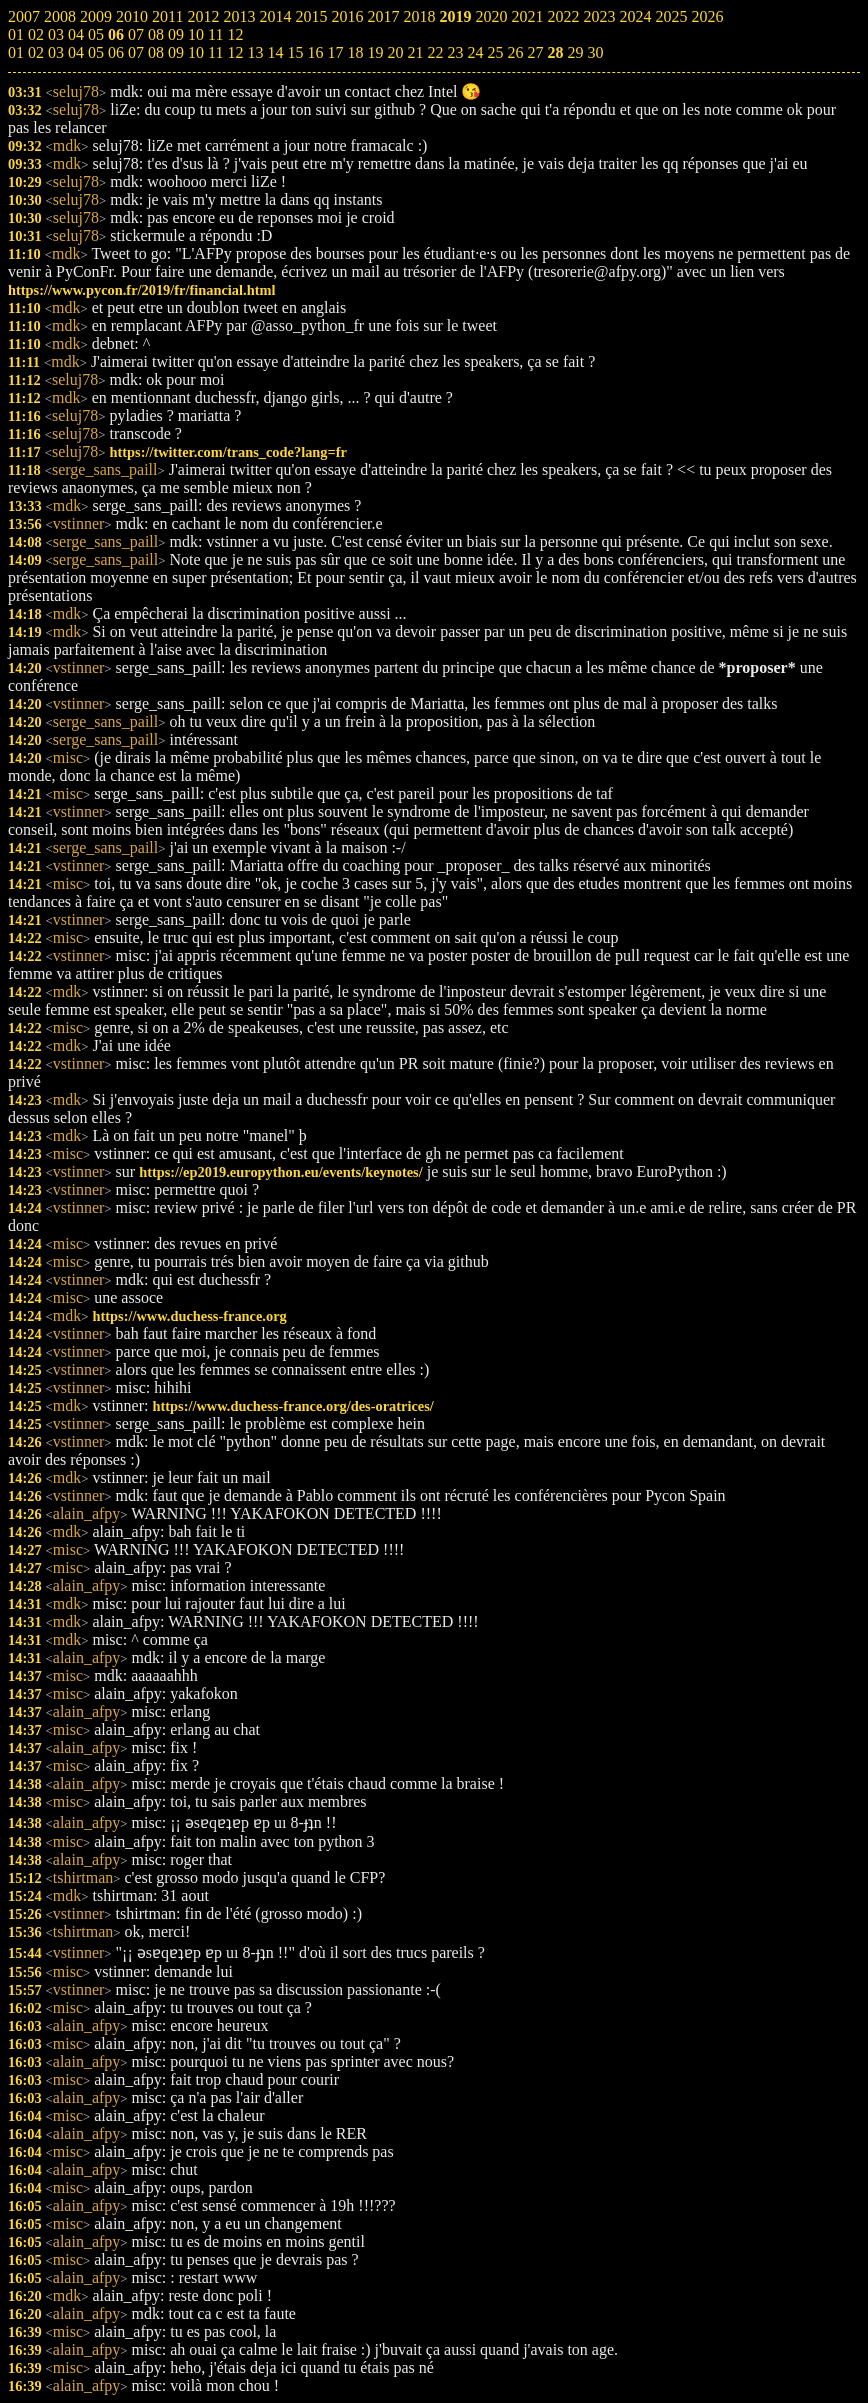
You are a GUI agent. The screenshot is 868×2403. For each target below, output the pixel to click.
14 (275, 52)
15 (295, 52)
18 (355, 52)
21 (415, 52)
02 (36, 52)
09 (176, 52)
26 (515, 52)
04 (76, 52)
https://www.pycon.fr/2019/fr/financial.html (141, 290)
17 (335, 52)
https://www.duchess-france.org (189, 1316)
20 (395, 52)
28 (555, 52)
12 (235, 52)
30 (595, 52)
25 (495, 52)
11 (215, 52)
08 (156, 52)
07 (136, 52)
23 (455, 52)
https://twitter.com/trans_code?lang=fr (227, 452)
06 (116, 52)
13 (255, 52)
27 (535, 52)
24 (475, 52)
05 (96, 52)
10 (196, 52)
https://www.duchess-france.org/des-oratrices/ (292, 1406)
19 (375, 52)
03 (56, 52)
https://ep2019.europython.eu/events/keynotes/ (281, 1172)
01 (16, 52)
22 (435, 52)
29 (575, 52)
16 (315, 52)
